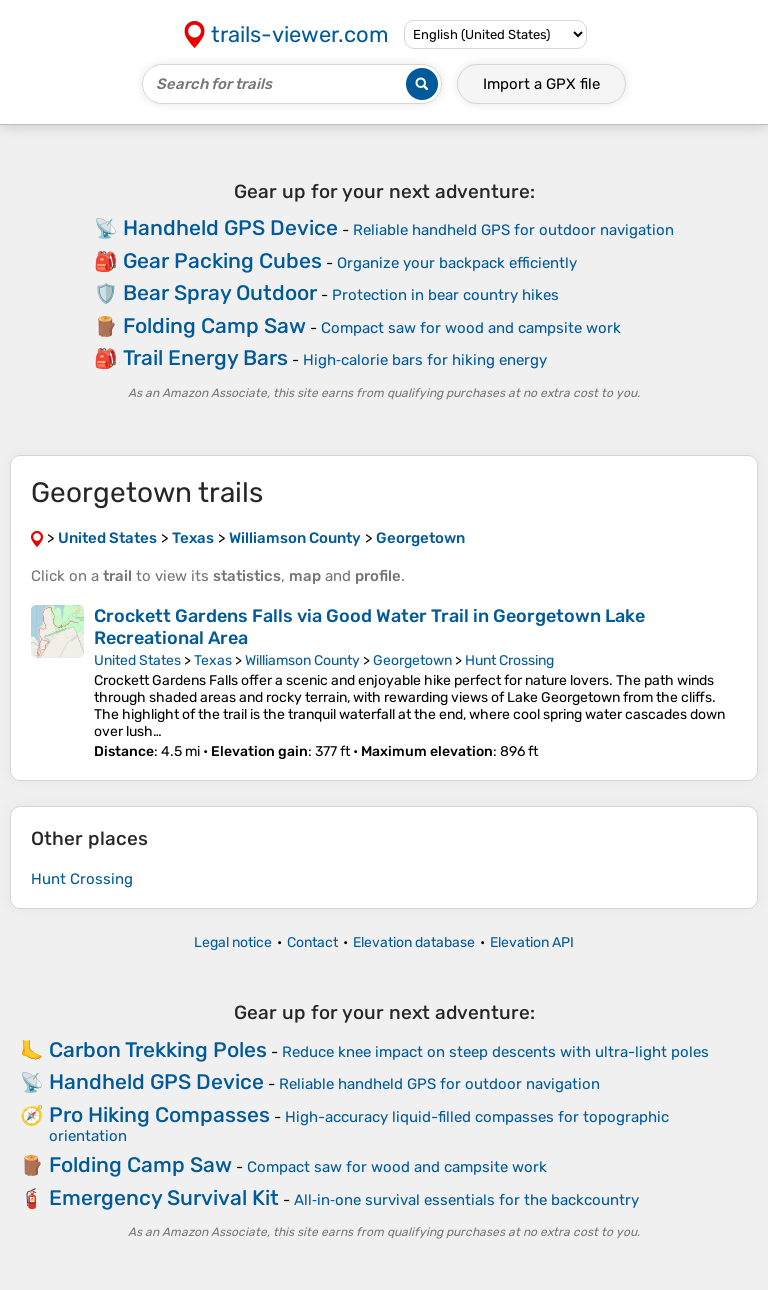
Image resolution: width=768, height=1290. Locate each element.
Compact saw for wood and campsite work (471, 328)
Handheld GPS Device (230, 227)
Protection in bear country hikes (445, 295)
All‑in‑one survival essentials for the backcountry (466, 1200)
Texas (213, 660)
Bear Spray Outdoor (220, 292)
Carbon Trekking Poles (158, 1049)
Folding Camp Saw (214, 325)
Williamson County (302, 660)
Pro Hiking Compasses (159, 1114)
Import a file (541, 84)
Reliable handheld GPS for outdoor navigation (513, 230)
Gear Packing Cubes (222, 260)
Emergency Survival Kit (164, 1197)
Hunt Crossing (509, 660)
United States (137, 660)
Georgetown (412, 660)
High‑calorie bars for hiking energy (425, 360)
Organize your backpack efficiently (457, 263)
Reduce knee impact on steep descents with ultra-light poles (495, 1052)
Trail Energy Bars (205, 357)
